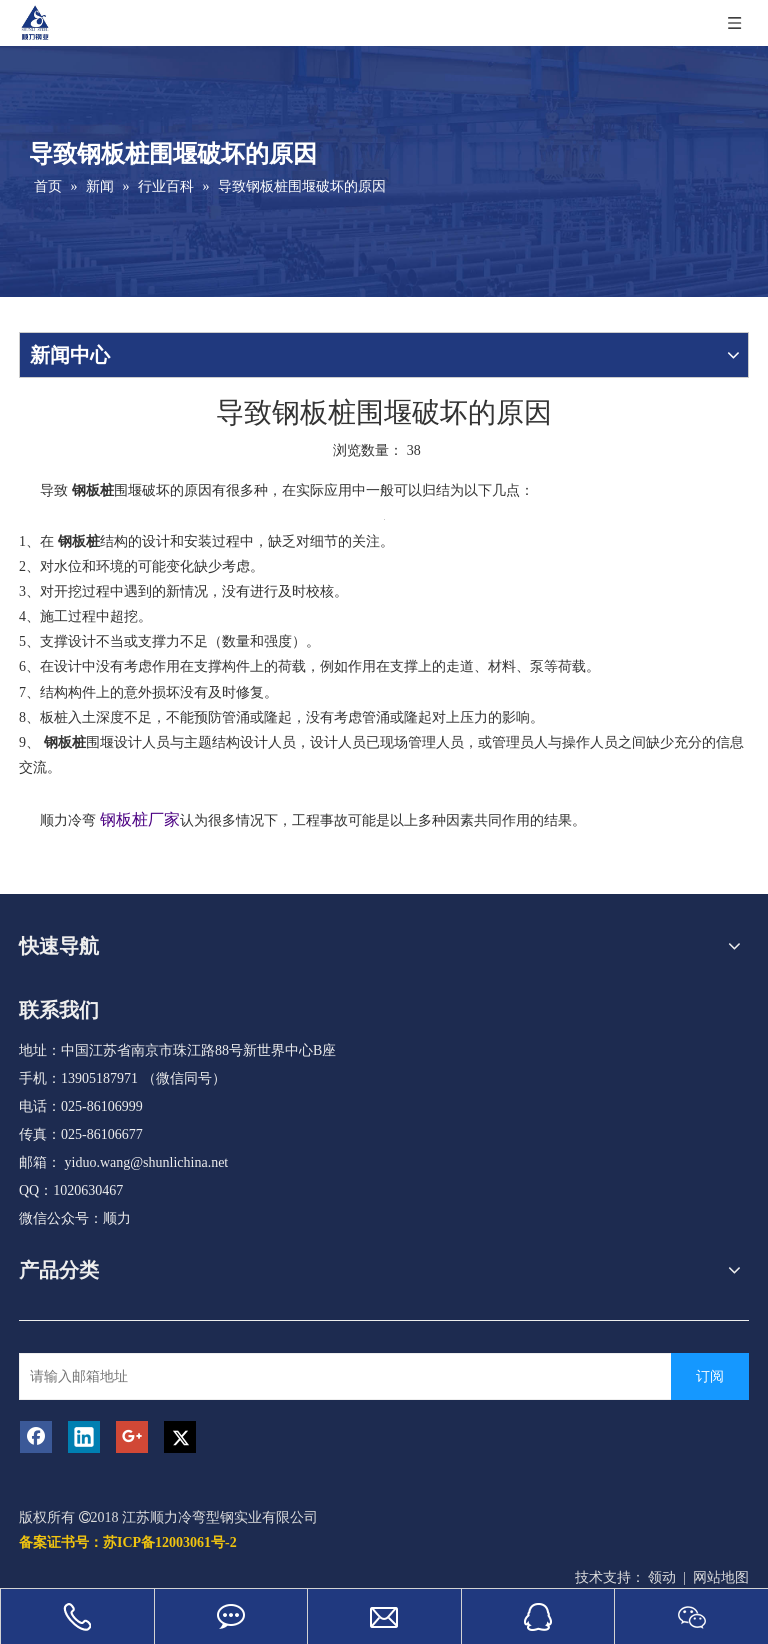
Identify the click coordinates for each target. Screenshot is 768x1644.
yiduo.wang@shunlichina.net (147, 1162)
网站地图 (721, 1577)
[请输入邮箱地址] (347, 1376)
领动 (662, 1577)
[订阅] (710, 1376)
